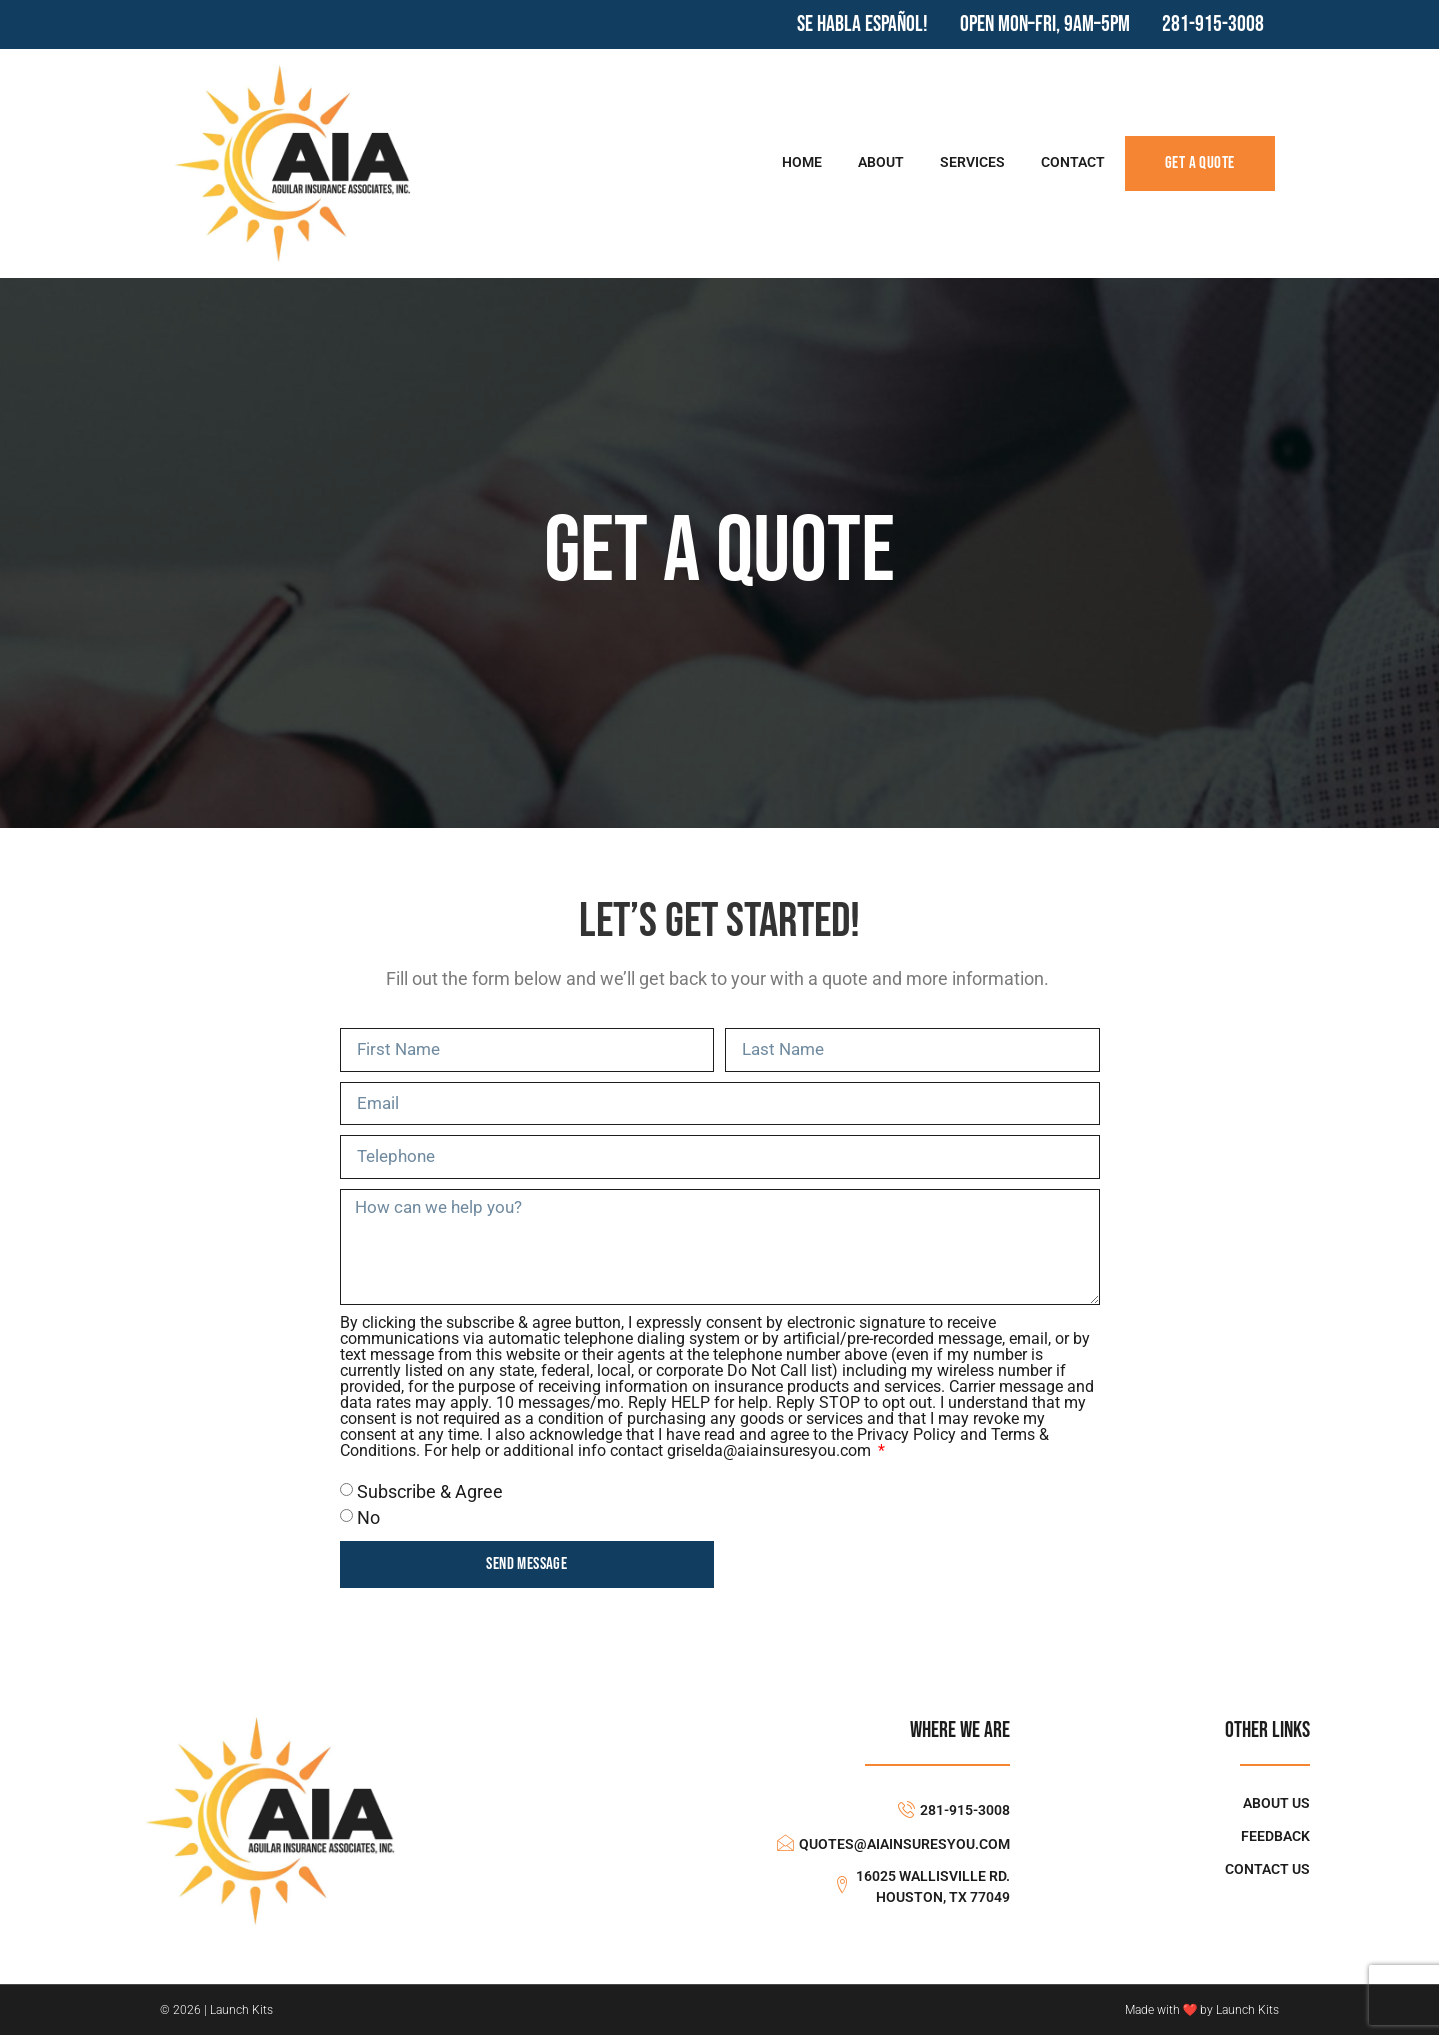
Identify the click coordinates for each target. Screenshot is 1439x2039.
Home (802, 162)
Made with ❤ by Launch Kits (1202, 2014)
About (881, 162)
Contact (1073, 162)
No (368, 1522)
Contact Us (1267, 1872)
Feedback (1275, 1839)
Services (972, 162)
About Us (1276, 1806)
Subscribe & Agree (430, 1495)
